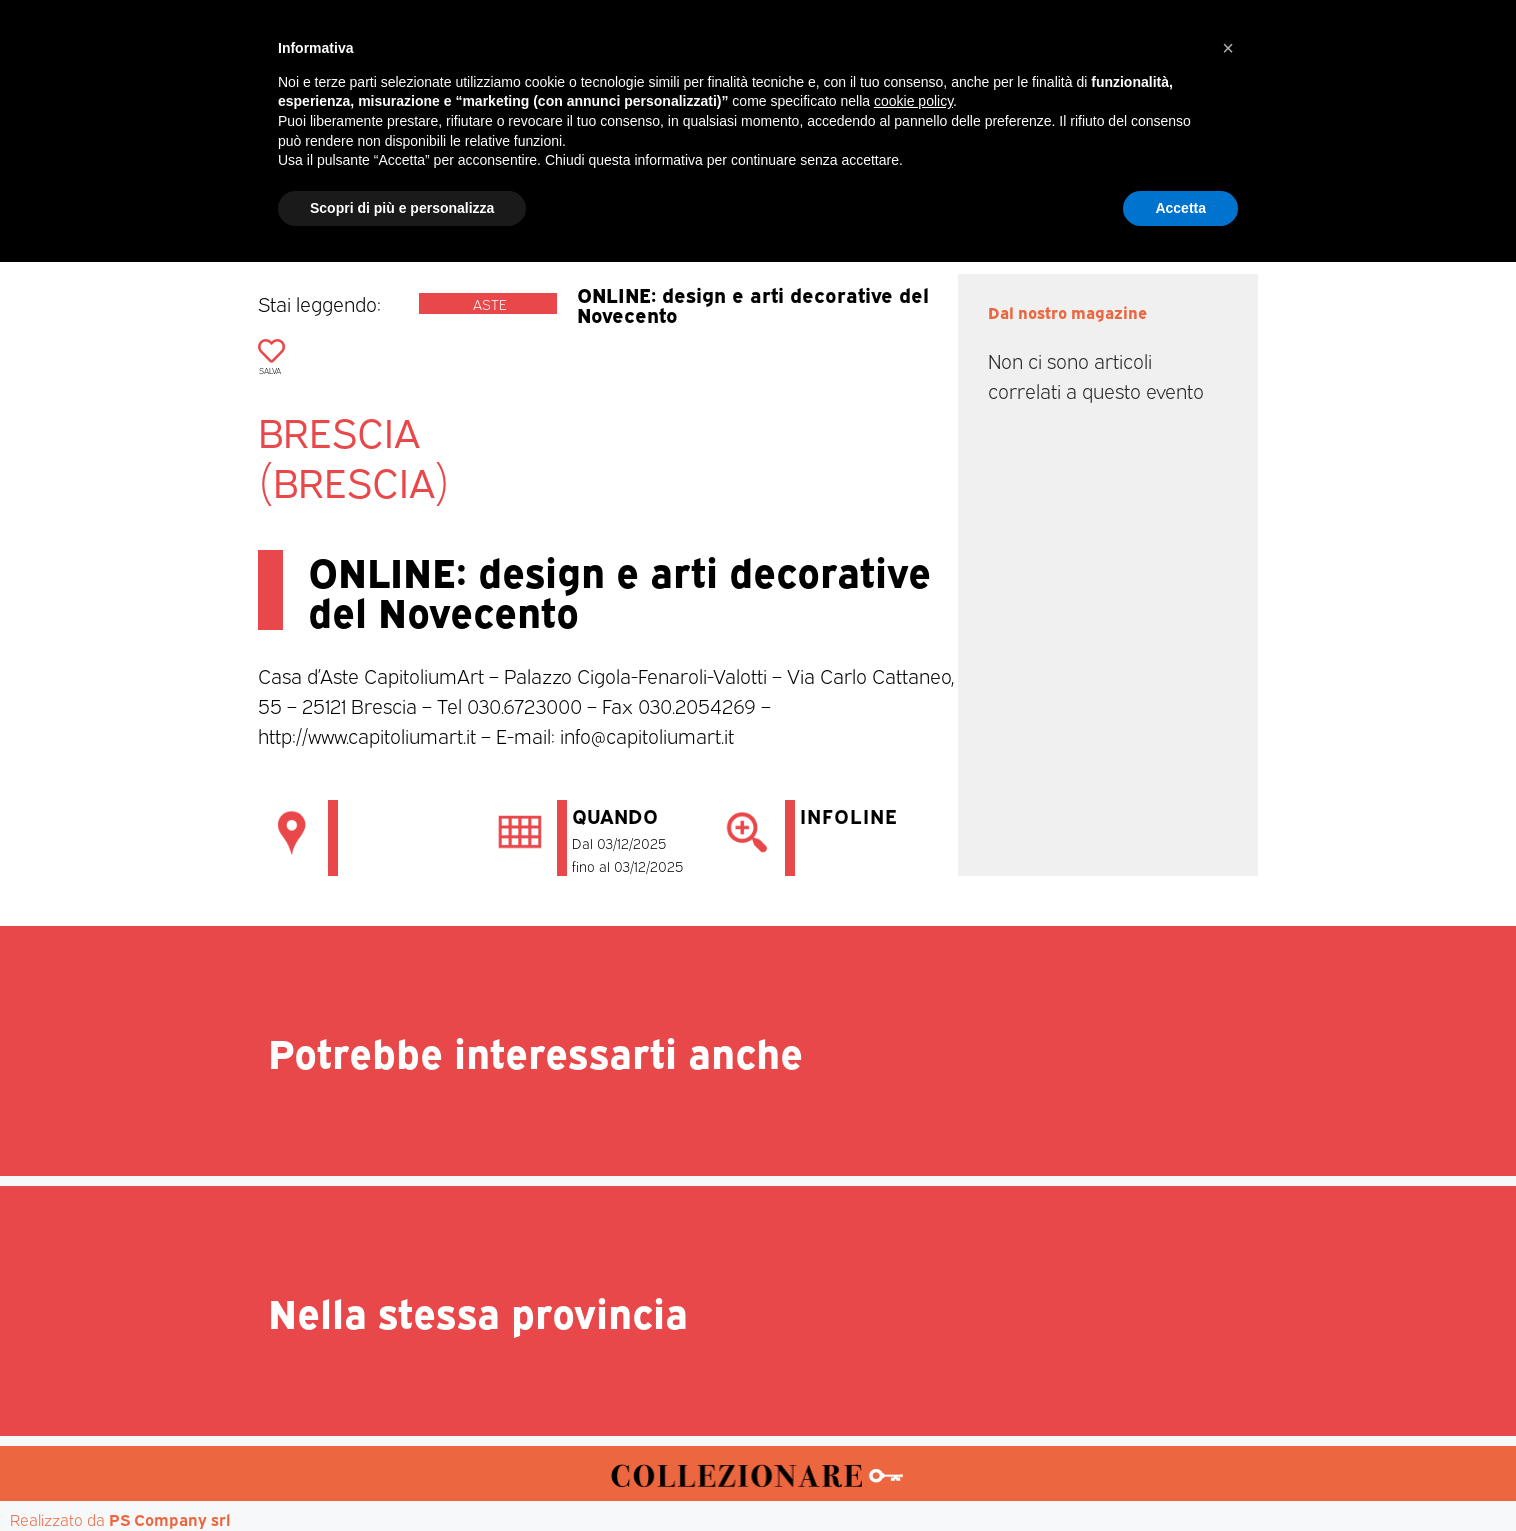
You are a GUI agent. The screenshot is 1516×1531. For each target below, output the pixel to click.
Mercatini (574, 191)
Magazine (460, 191)
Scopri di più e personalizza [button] (402, 1476)
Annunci (1154, 191)
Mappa (1058, 191)
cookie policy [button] (913, 1370)
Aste (979, 191)
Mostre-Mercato (714, 191)
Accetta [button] (1180, 1476)
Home (362, 191)
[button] (1228, 1317)
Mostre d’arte (872, 191)
